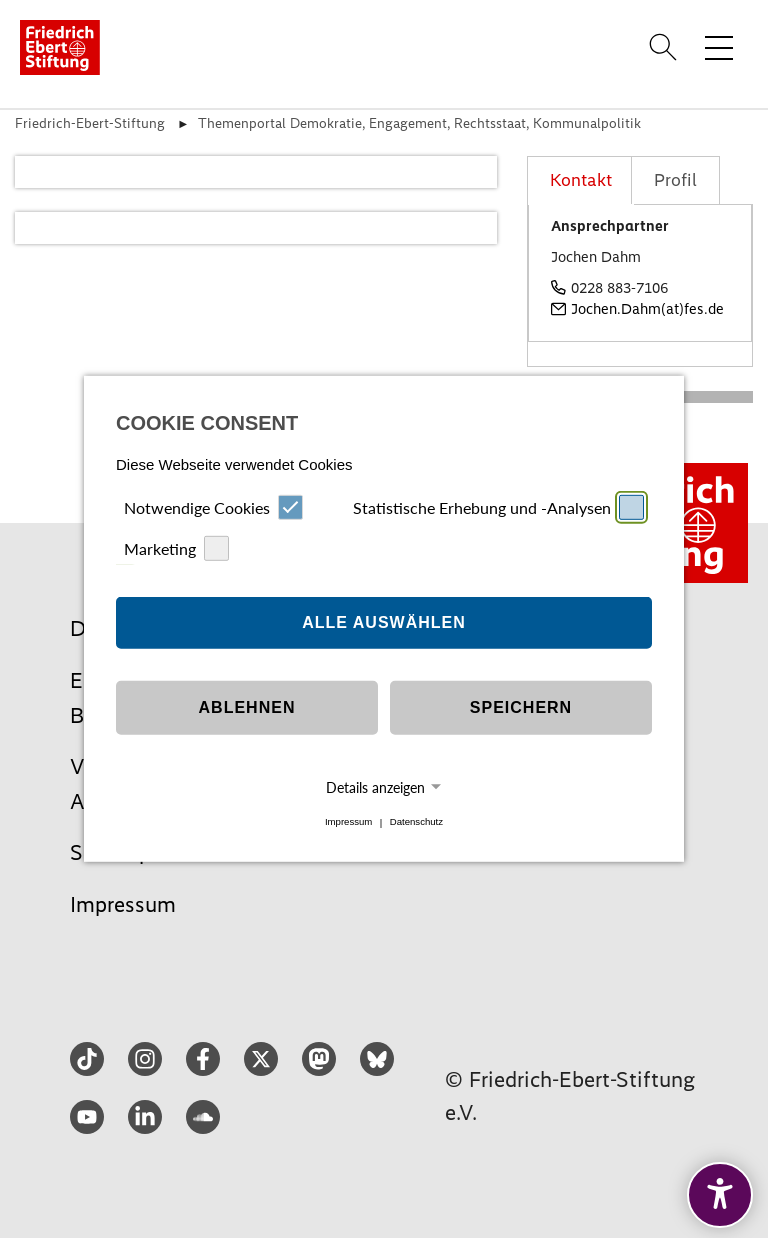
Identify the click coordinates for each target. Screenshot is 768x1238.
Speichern (521, 707)
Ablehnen (247, 707)
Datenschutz (416, 822)
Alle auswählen (384, 622)
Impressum (348, 822)
